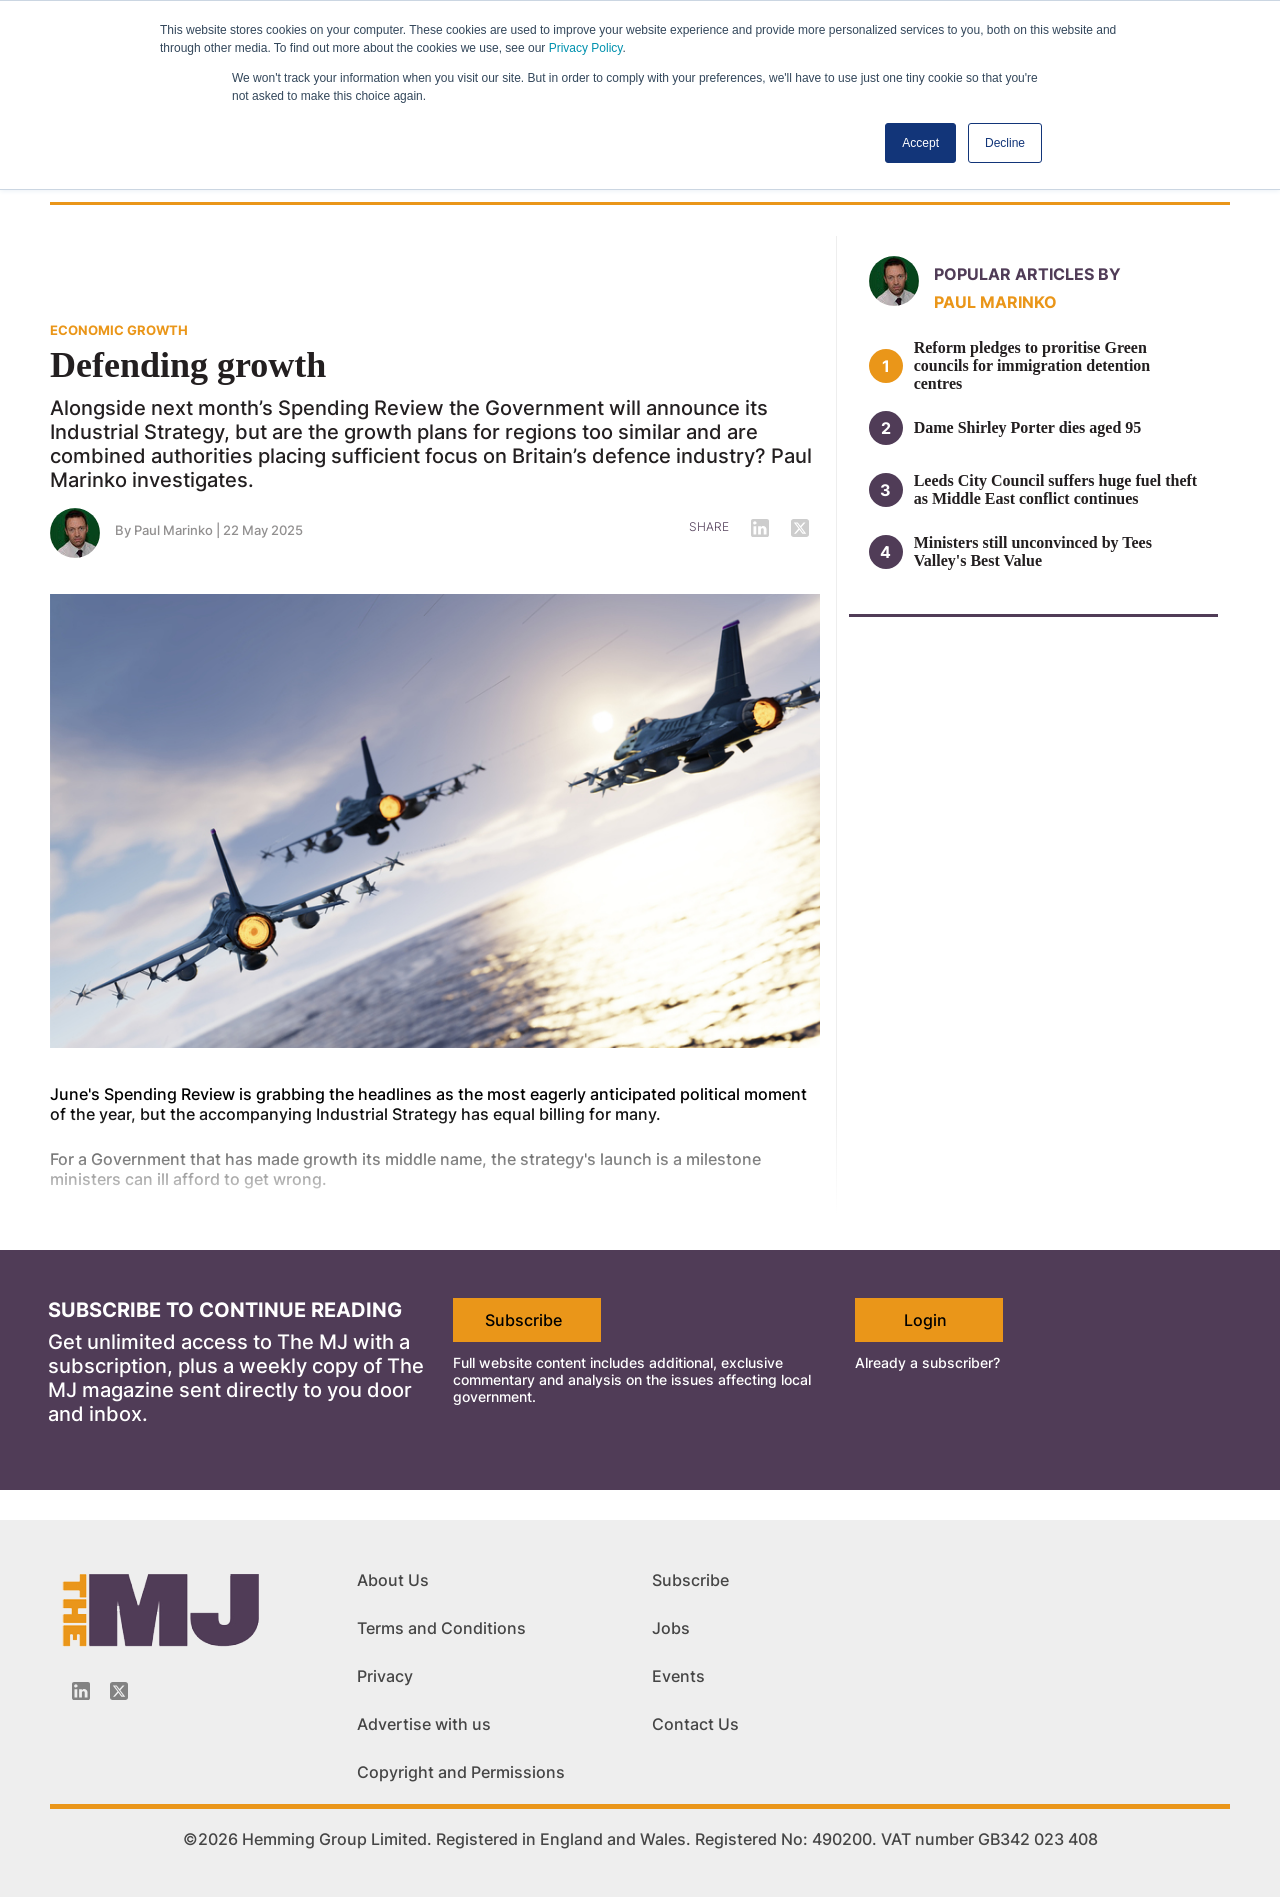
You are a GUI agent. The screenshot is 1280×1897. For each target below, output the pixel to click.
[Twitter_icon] (119, 1691)
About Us (393, 1580)
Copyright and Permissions (461, 1772)
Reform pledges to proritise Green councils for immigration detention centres (1032, 365)
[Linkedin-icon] (81, 1691)
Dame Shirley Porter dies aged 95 (1028, 427)
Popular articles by (1027, 274)
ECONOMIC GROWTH (119, 330)
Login (925, 1320)
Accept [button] (920, 143)
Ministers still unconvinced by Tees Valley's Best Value (1033, 551)
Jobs (671, 1628)
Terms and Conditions (441, 1628)
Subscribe (523, 1320)
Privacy (385, 1676)
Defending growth (188, 365)
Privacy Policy (586, 48)
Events (678, 1676)
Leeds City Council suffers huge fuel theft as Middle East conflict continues (1056, 489)
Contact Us (695, 1724)
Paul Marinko (173, 530)
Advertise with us (424, 1724)
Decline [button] (1005, 143)
